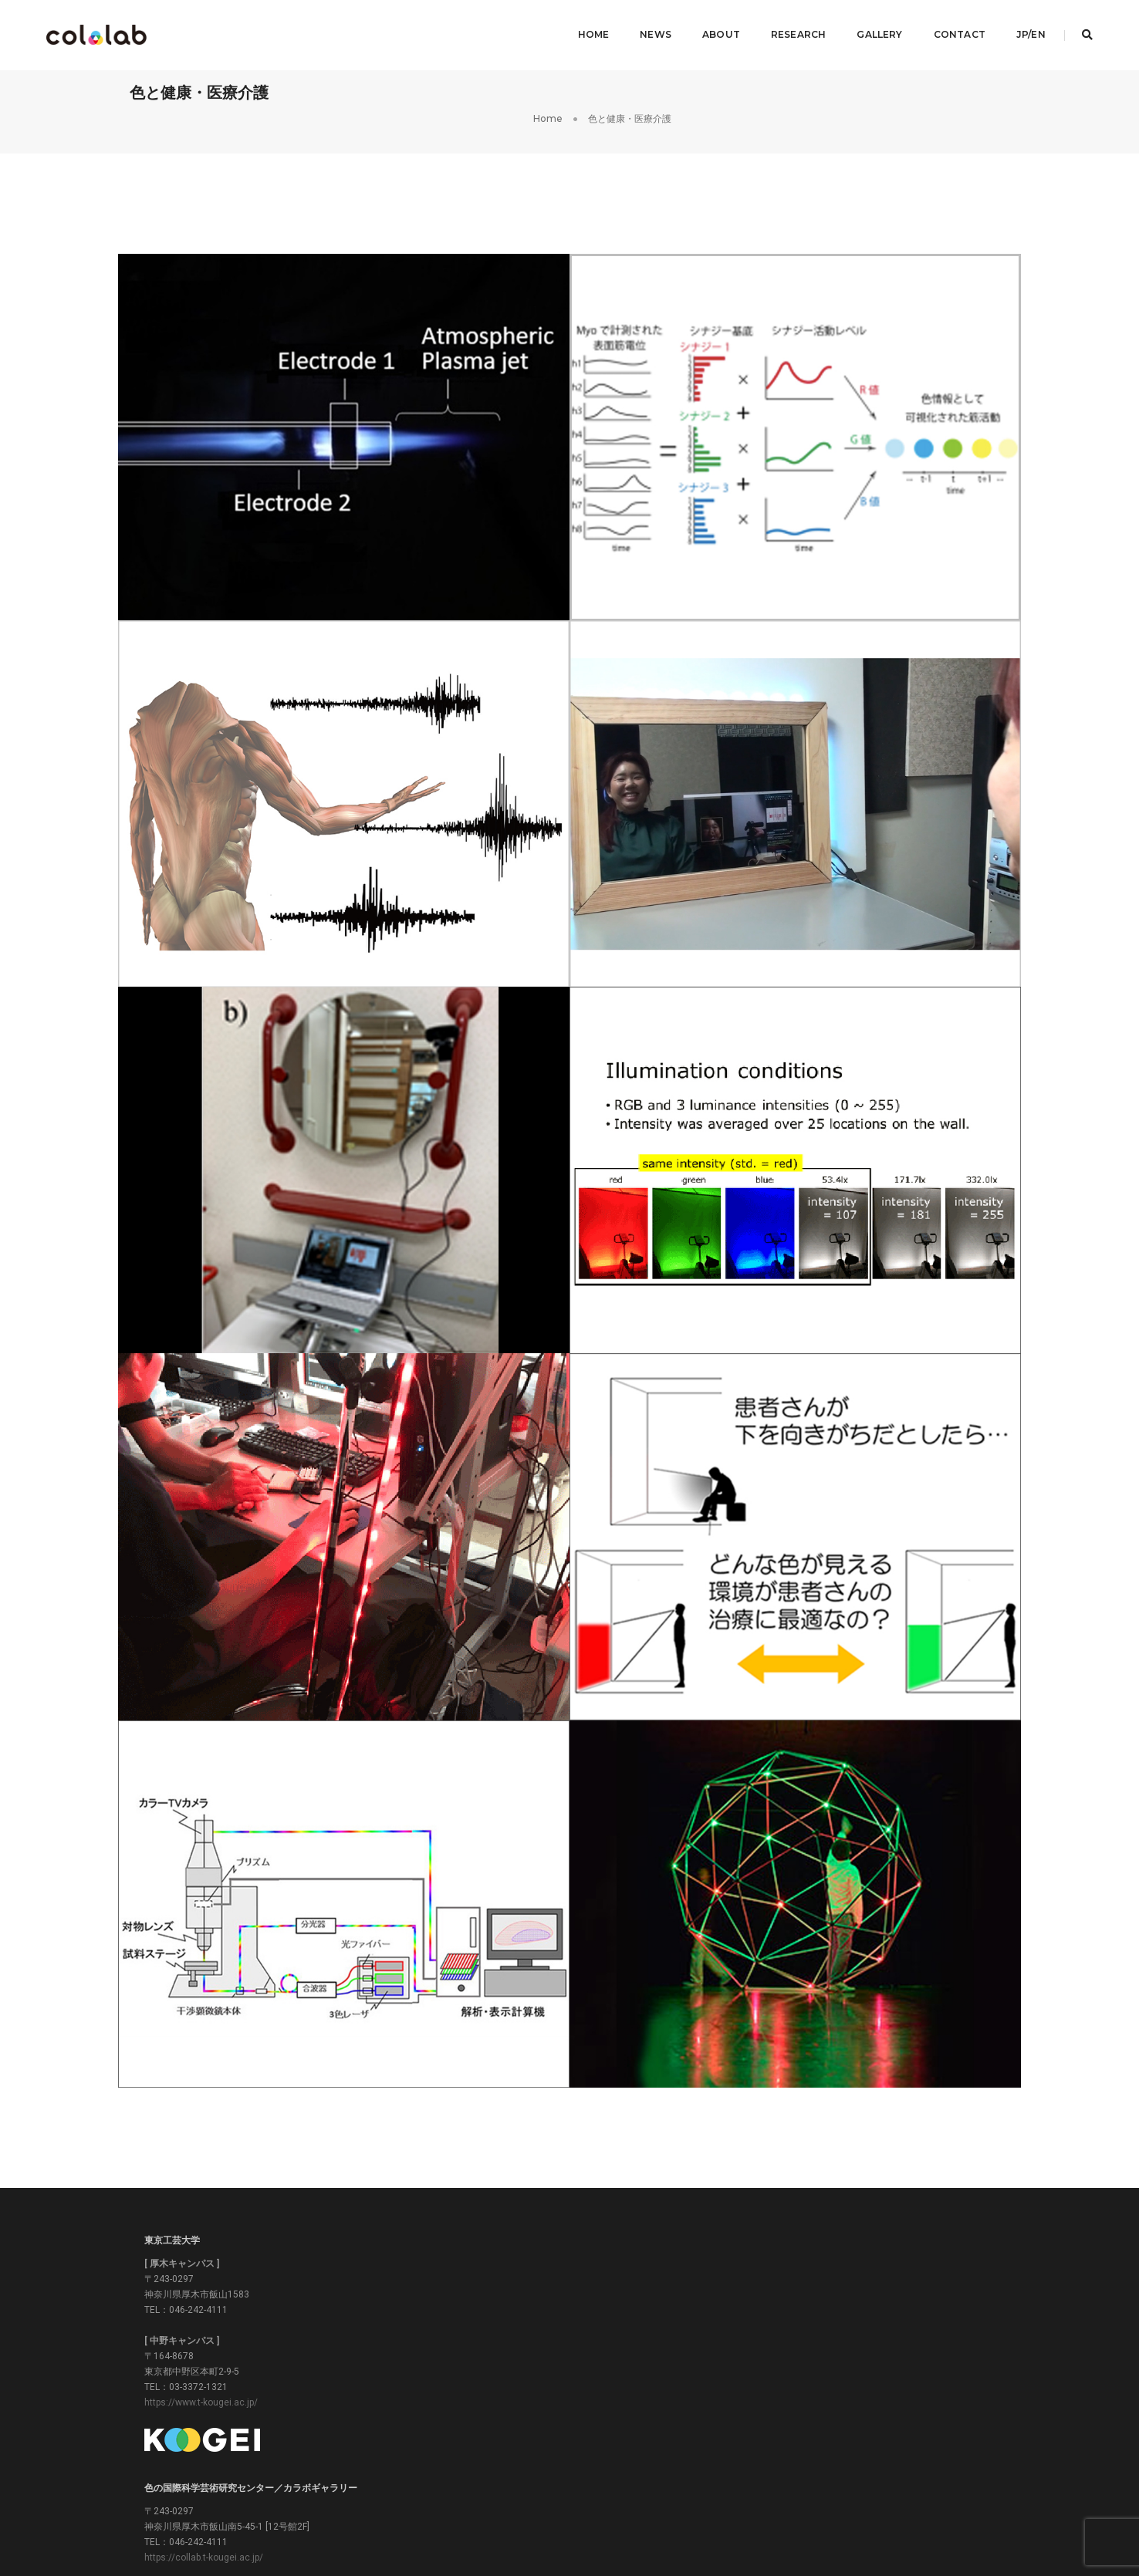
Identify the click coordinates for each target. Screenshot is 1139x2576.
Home (583, 27)
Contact (949, 27)
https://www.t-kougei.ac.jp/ (209, 2390)
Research (787, 27)
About (710, 27)
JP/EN (1020, 27)
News (645, 27)
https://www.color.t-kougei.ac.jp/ (823, 2313)
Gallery (869, 27)
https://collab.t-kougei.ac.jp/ (513, 2297)
